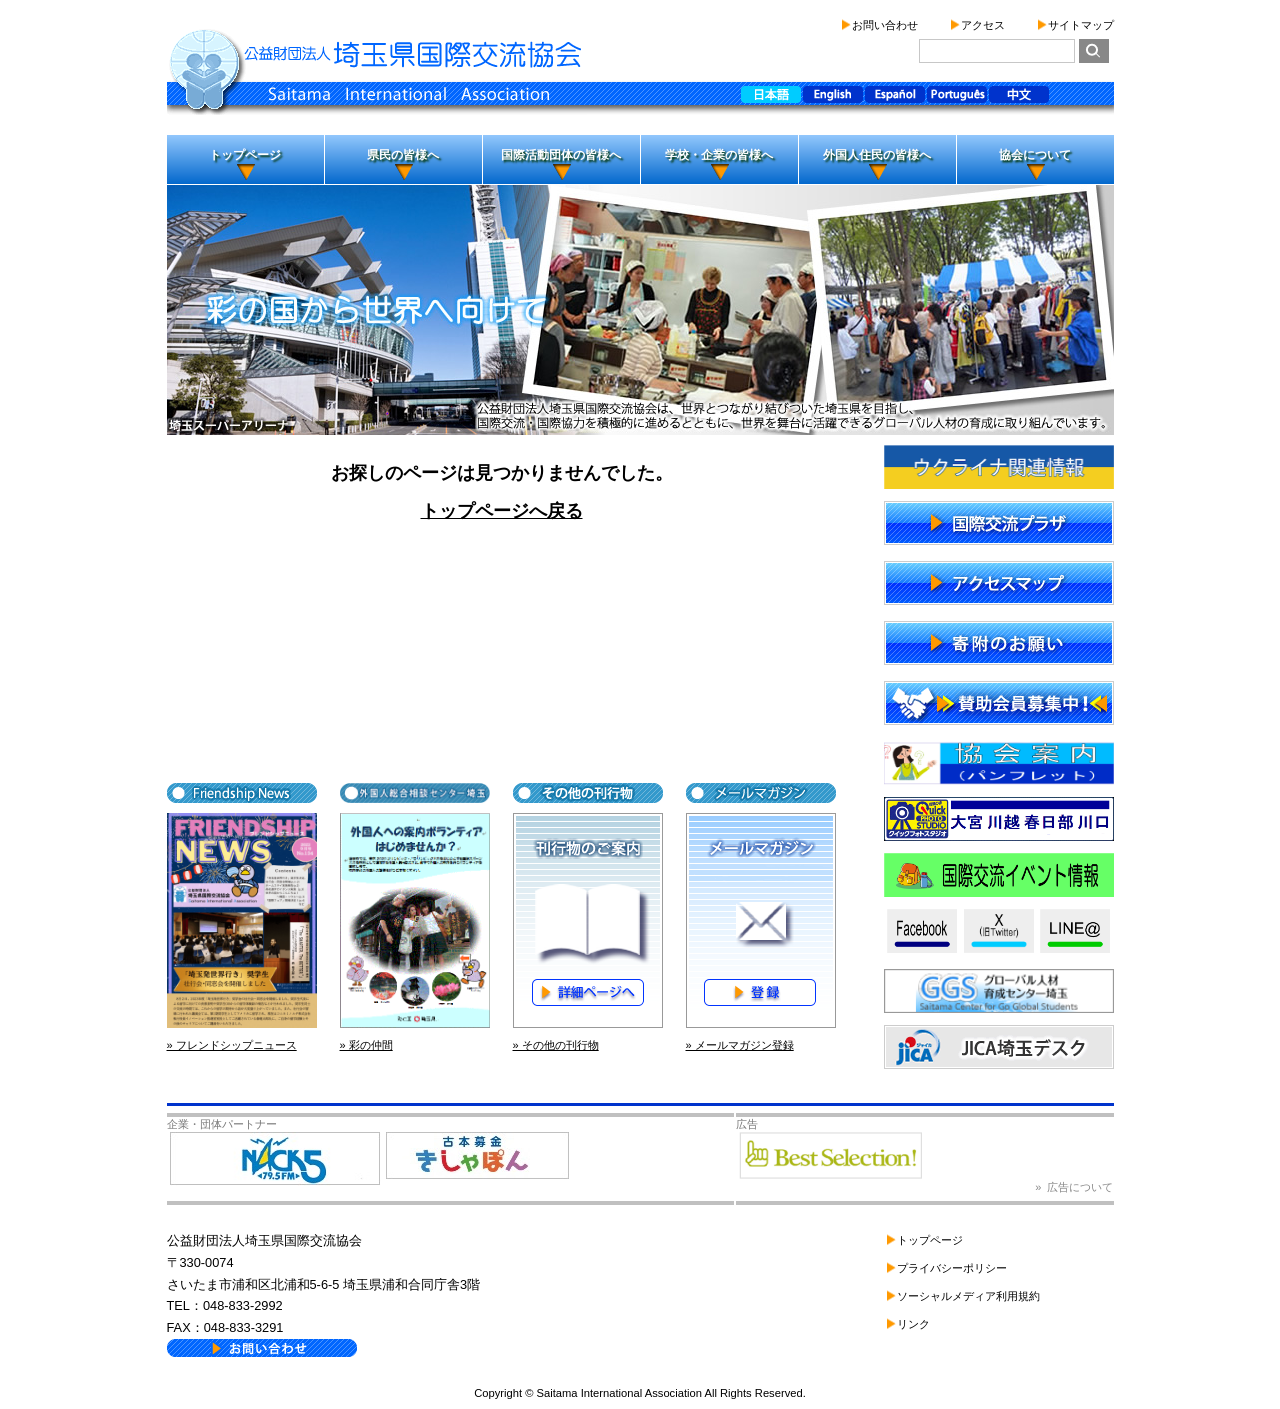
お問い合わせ (885, 25)
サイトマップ (1081, 25)
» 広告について (1074, 1187)
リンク (913, 1324)
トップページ (245, 155)
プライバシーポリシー (952, 1268)
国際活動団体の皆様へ (561, 155)
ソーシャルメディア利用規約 (968, 1296)
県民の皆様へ (403, 155)
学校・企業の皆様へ (719, 155)
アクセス (983, 25)
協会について (1035, 155)
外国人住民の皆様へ (877, 155)
